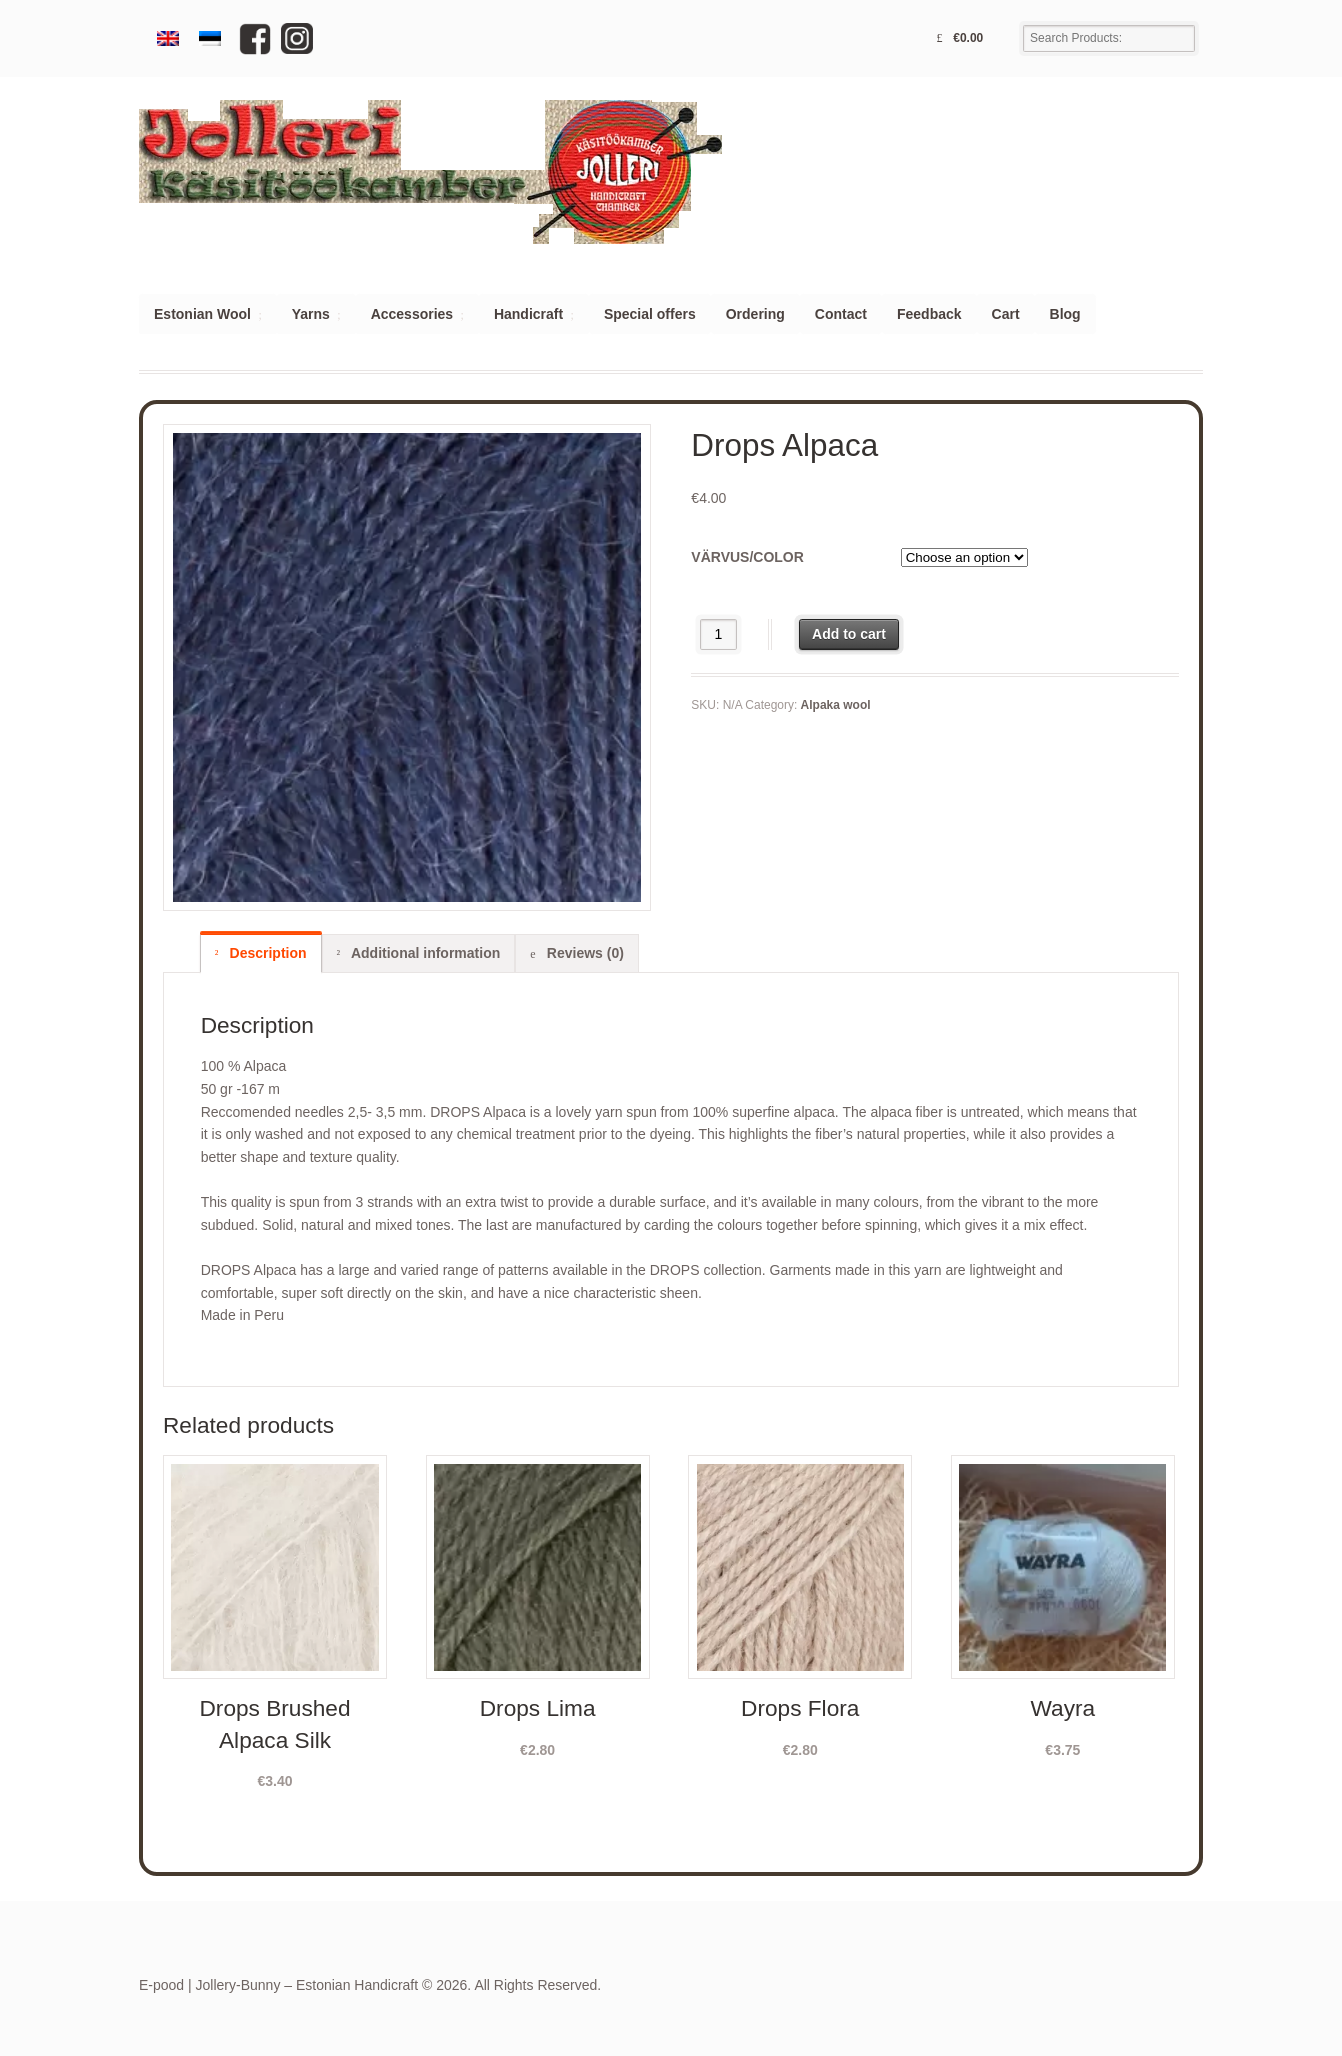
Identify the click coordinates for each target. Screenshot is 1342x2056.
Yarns (311, 314)
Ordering (755, 314)
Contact (841, 314)
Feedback (929, 314)
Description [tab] (266, 953)
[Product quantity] (718, 634)
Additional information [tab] (424, 953)
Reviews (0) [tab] (583, 953)
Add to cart (849, 634)
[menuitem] (168, 38)
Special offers (650, 314)
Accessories (412, 314)
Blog (1065, 314)
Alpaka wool (836, 705)
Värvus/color (747, 557)
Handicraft (528, 314)
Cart (1006, 314)
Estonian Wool (202, 314)
